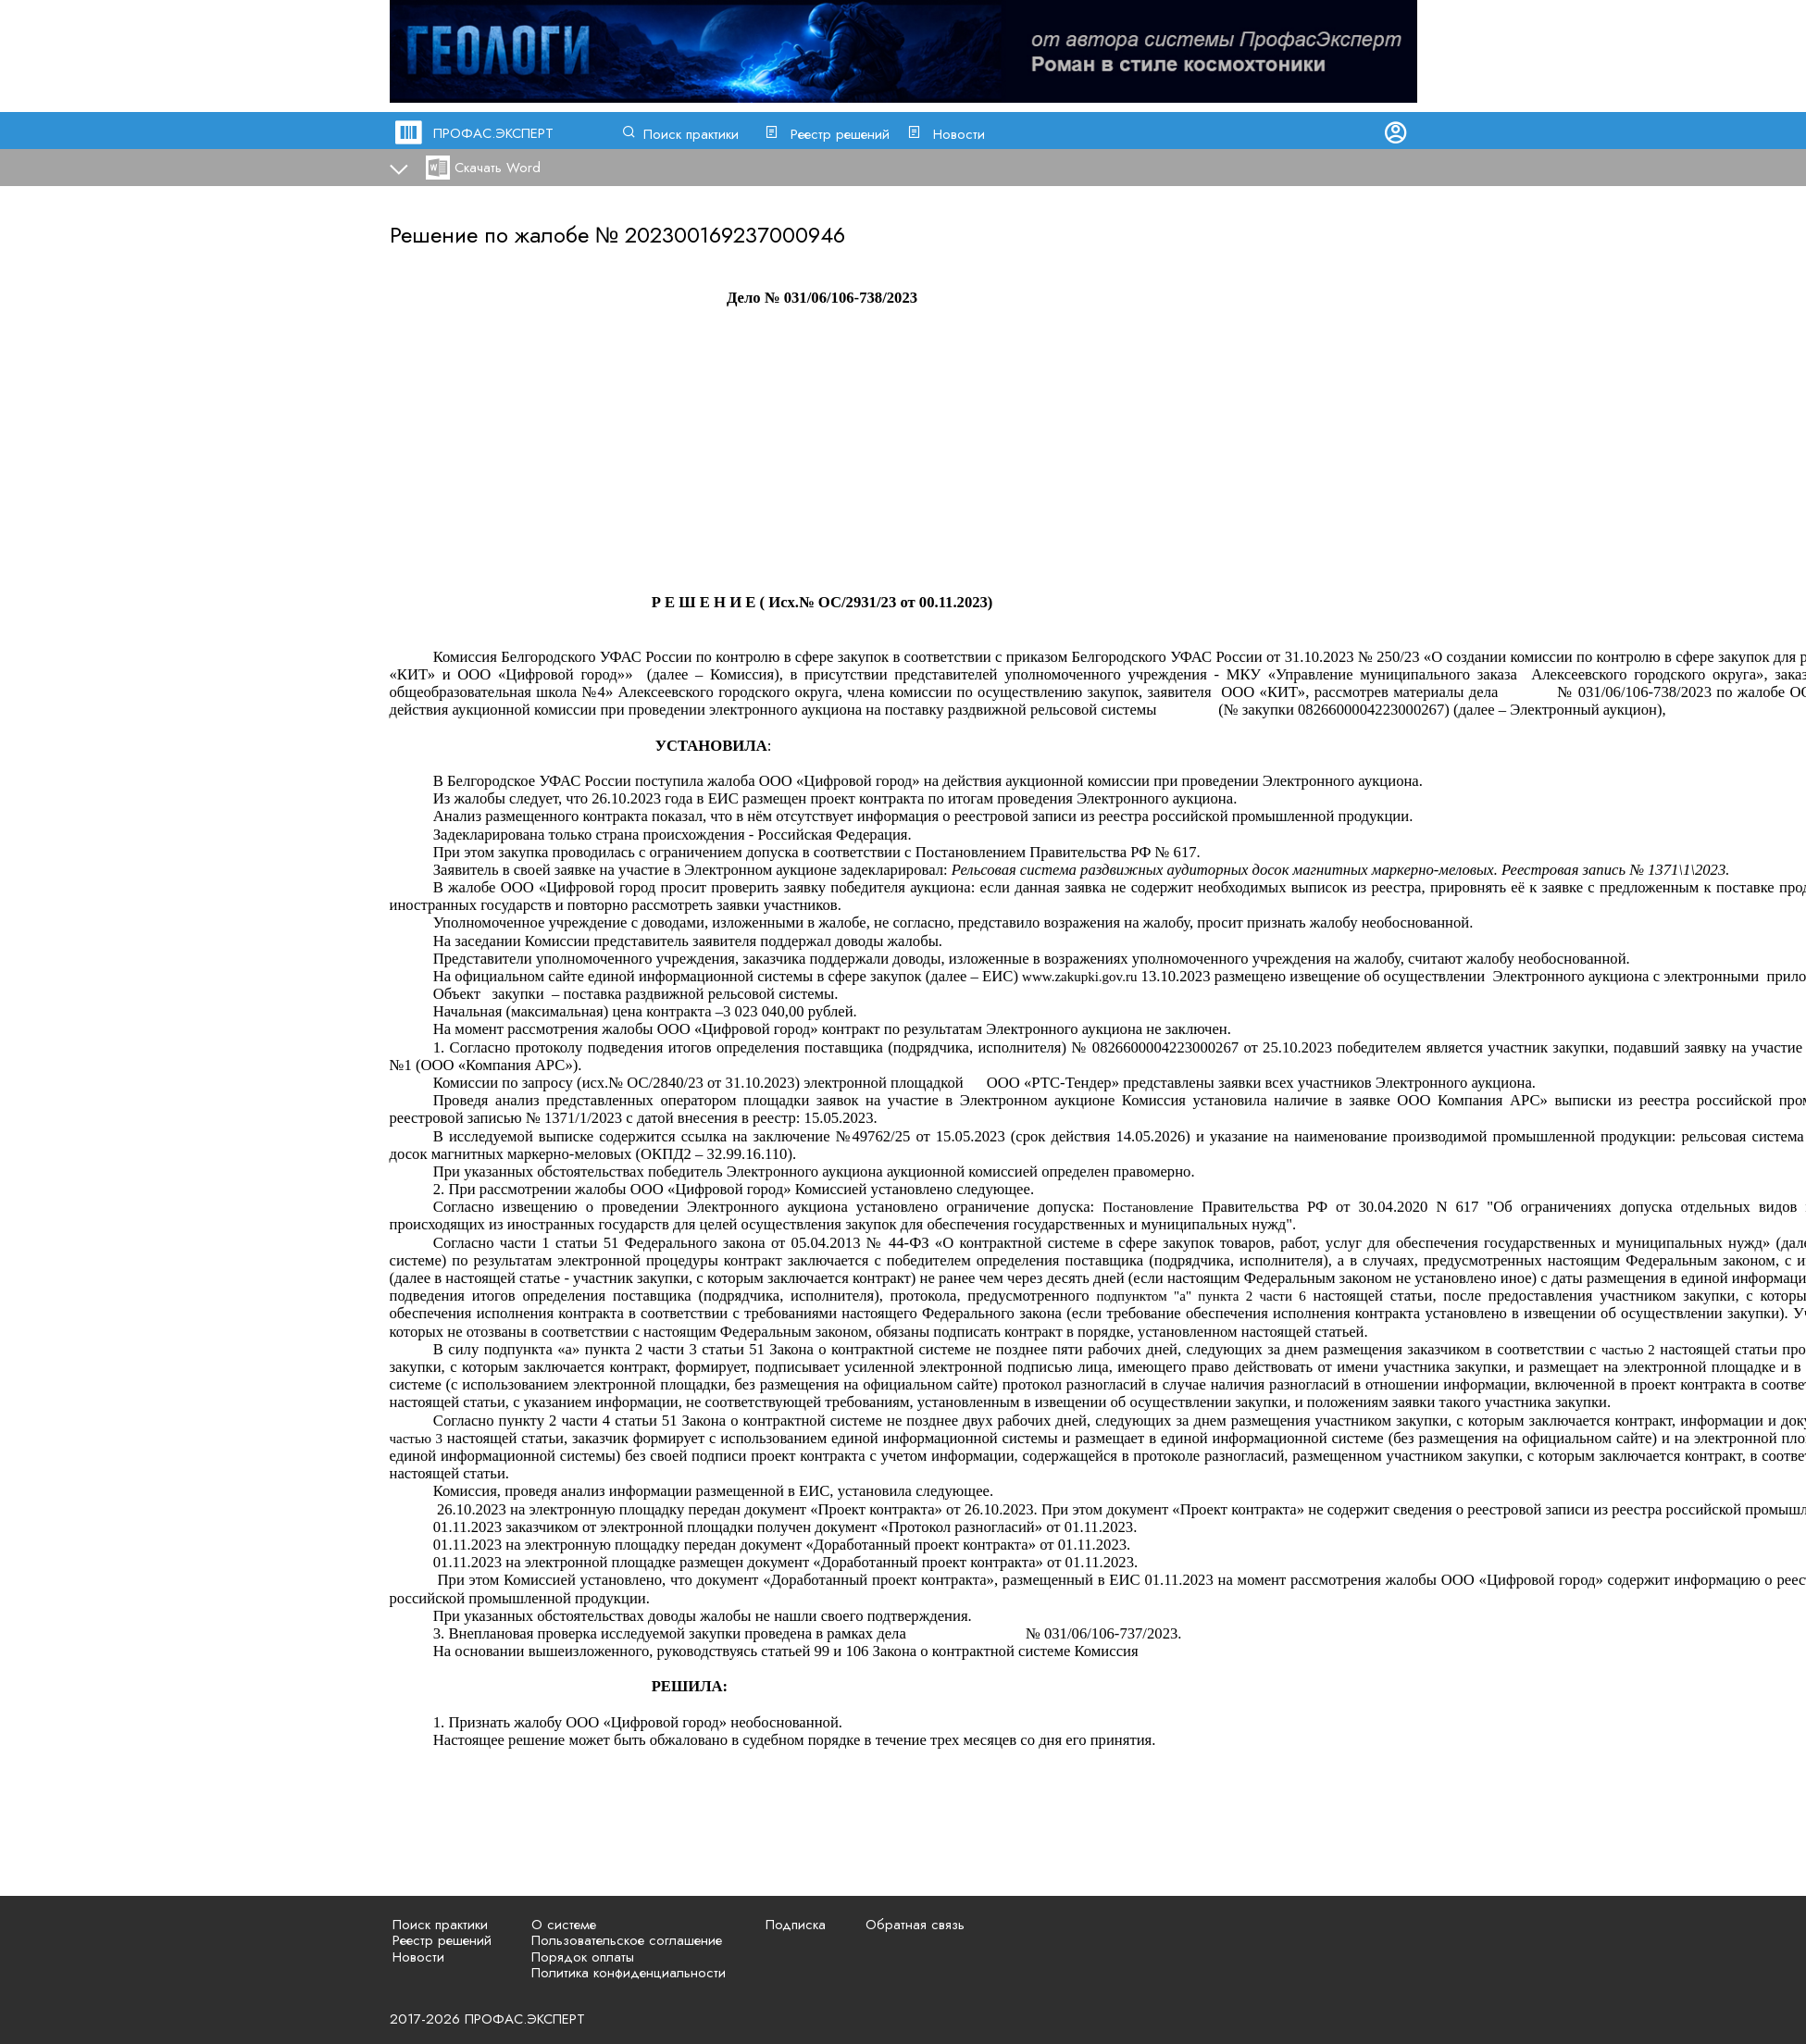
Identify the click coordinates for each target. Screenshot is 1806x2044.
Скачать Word (498, 167)
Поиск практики (691, 134)
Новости (959, 134)
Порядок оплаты (582, 1957)
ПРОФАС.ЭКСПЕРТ (493, 133)
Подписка (796, 1924)
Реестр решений (840, 134)
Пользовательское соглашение (626, 1940)
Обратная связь (915, 1924)
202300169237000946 (735, 234)
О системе (563, 1924)
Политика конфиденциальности (628, 1973)
